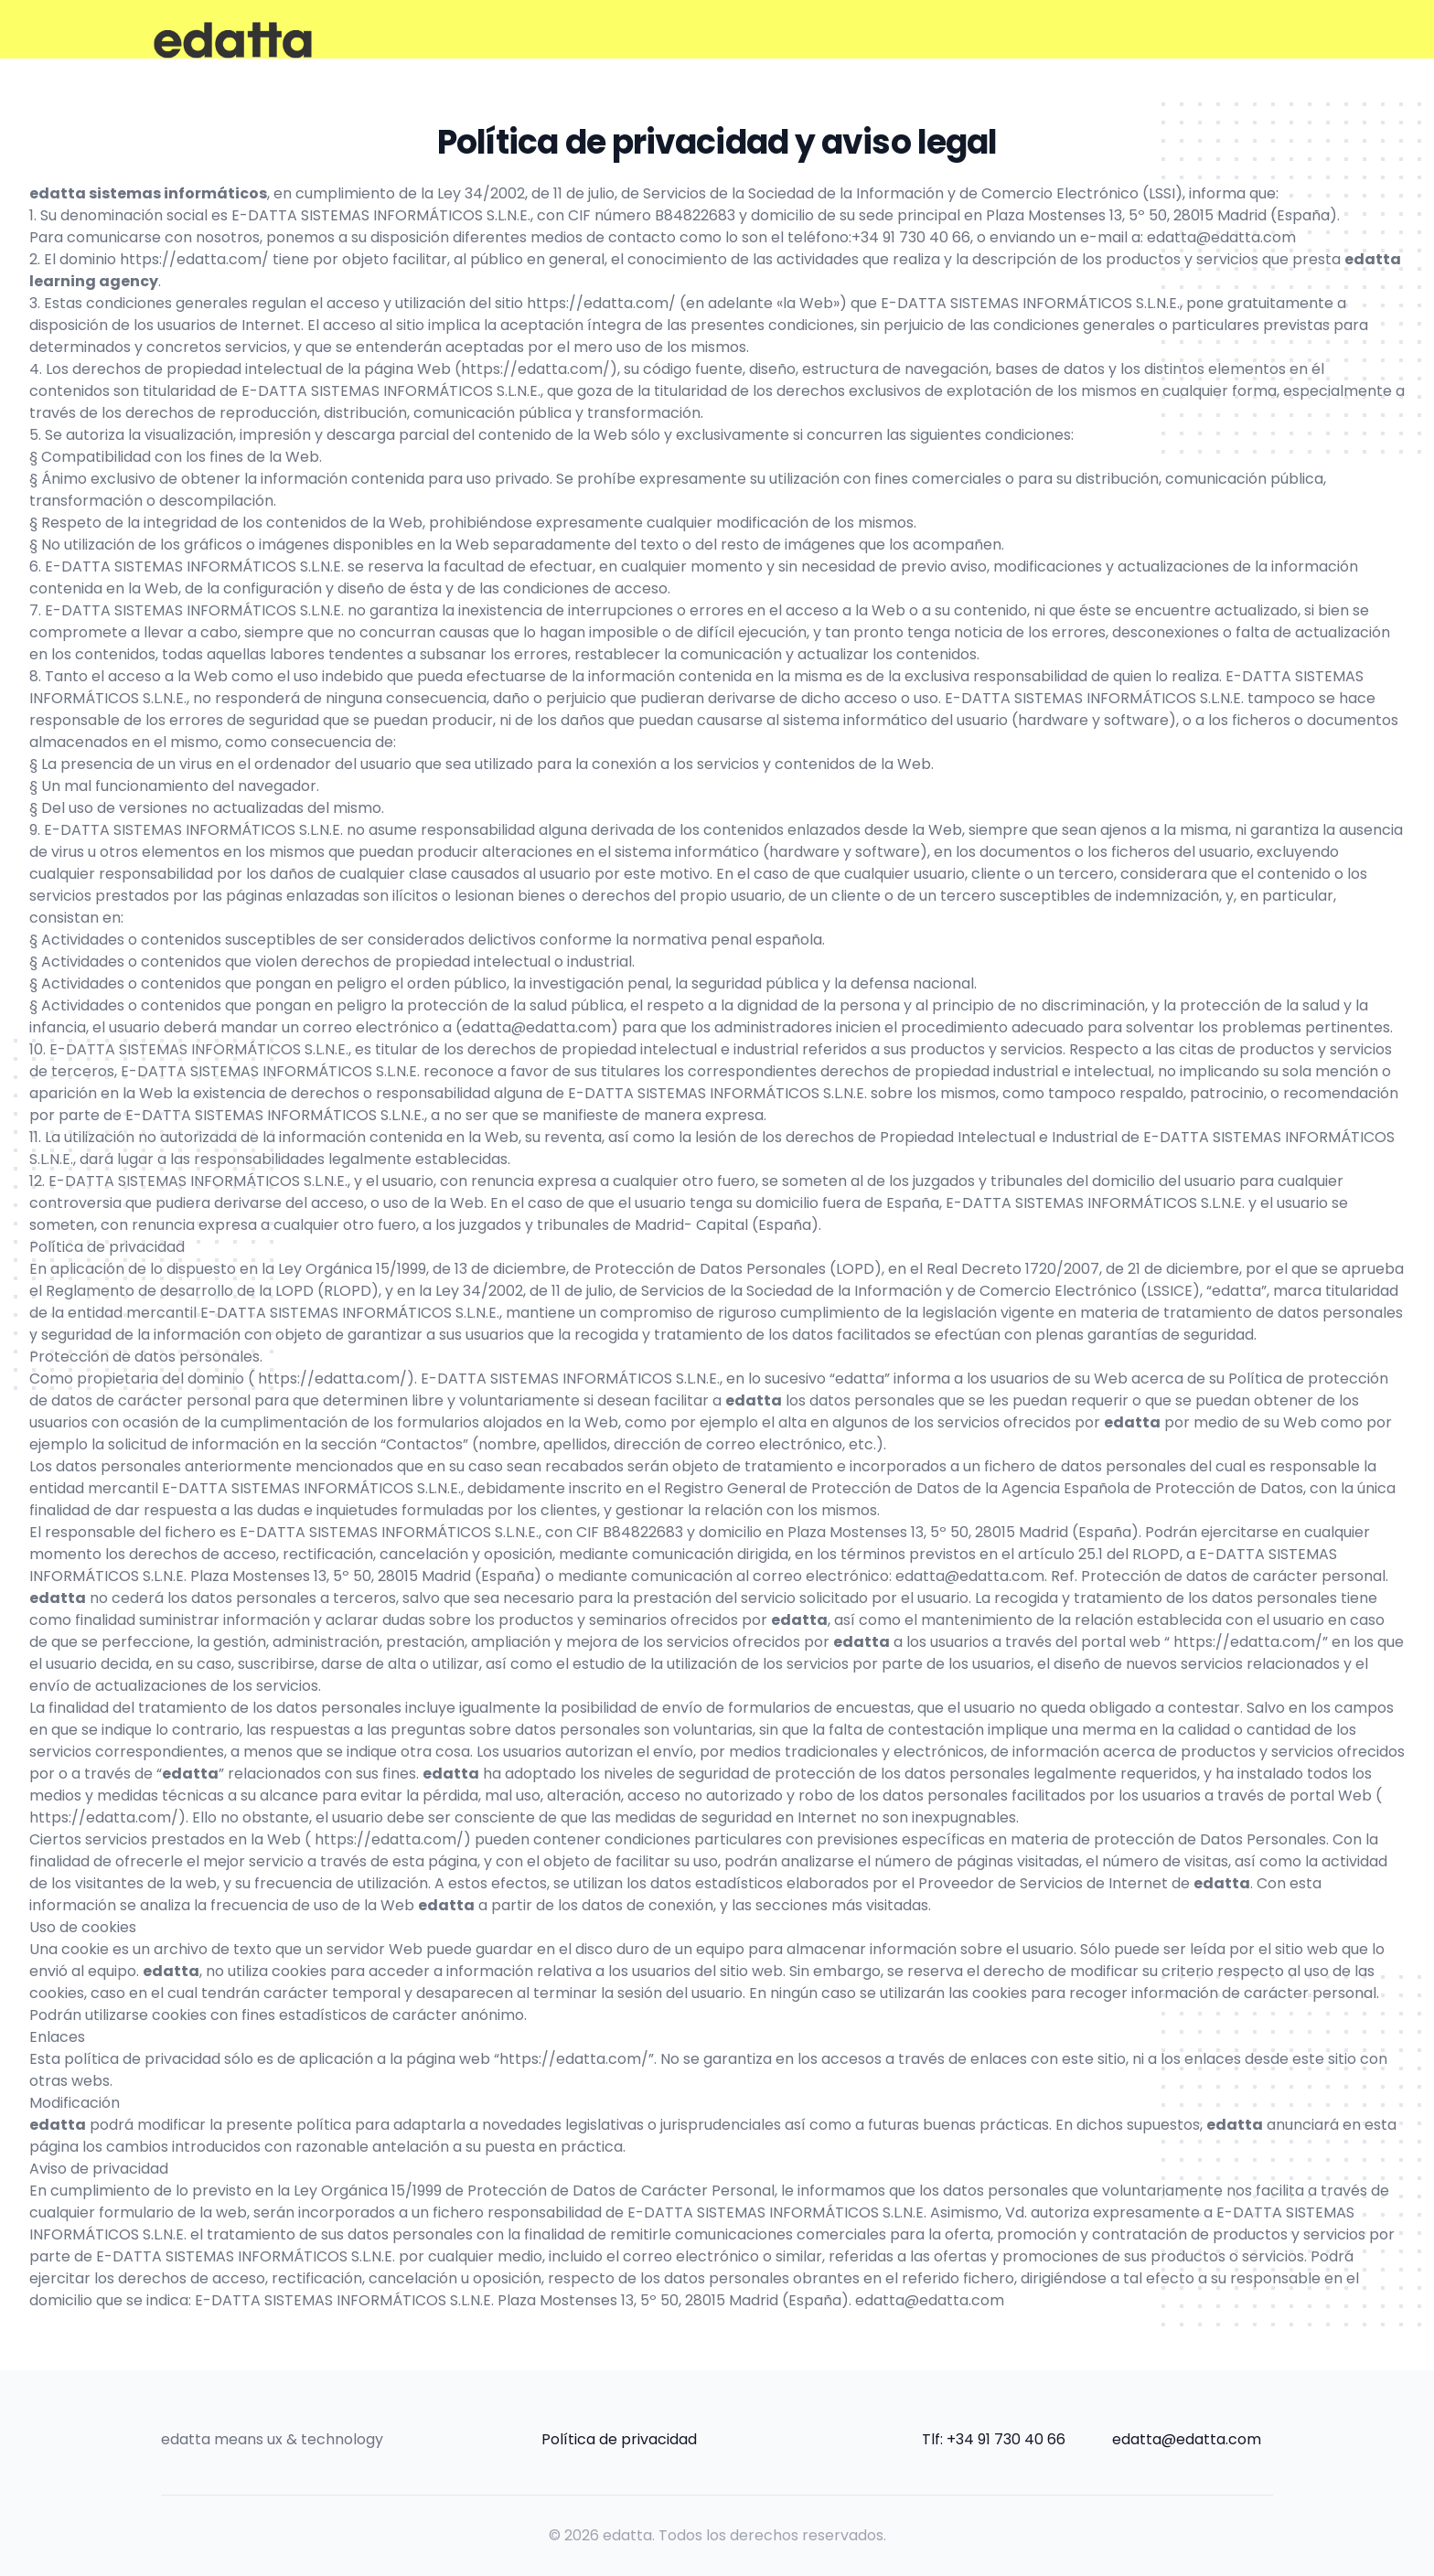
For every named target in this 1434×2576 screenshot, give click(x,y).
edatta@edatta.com (1221, 237)
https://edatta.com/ (194, 259)
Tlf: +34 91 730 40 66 (993, 2439)
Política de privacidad (619, 2439)
